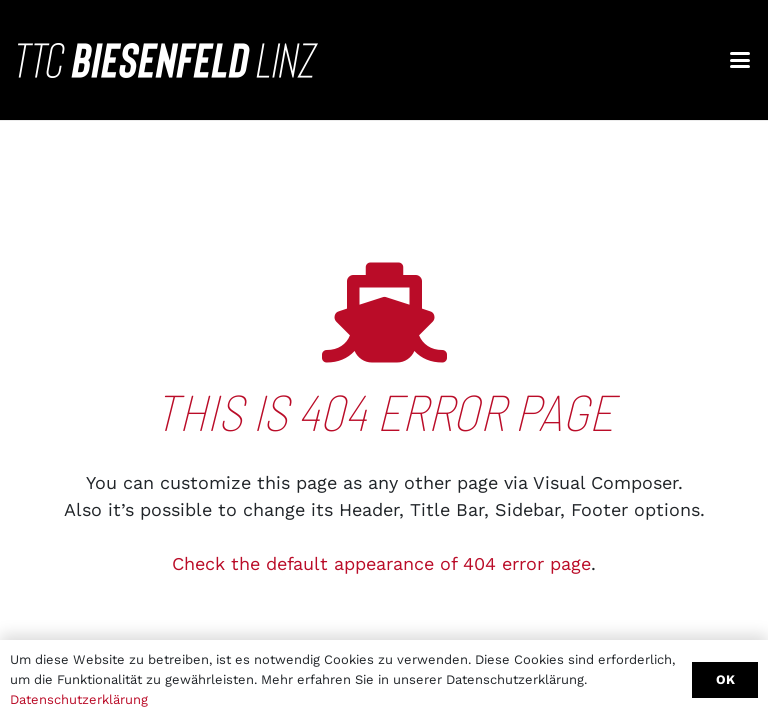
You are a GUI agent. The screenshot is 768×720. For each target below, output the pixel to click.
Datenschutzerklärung (79, 699)
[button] (740, 60)
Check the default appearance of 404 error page (381, 563)
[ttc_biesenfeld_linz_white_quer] (168, 60)
